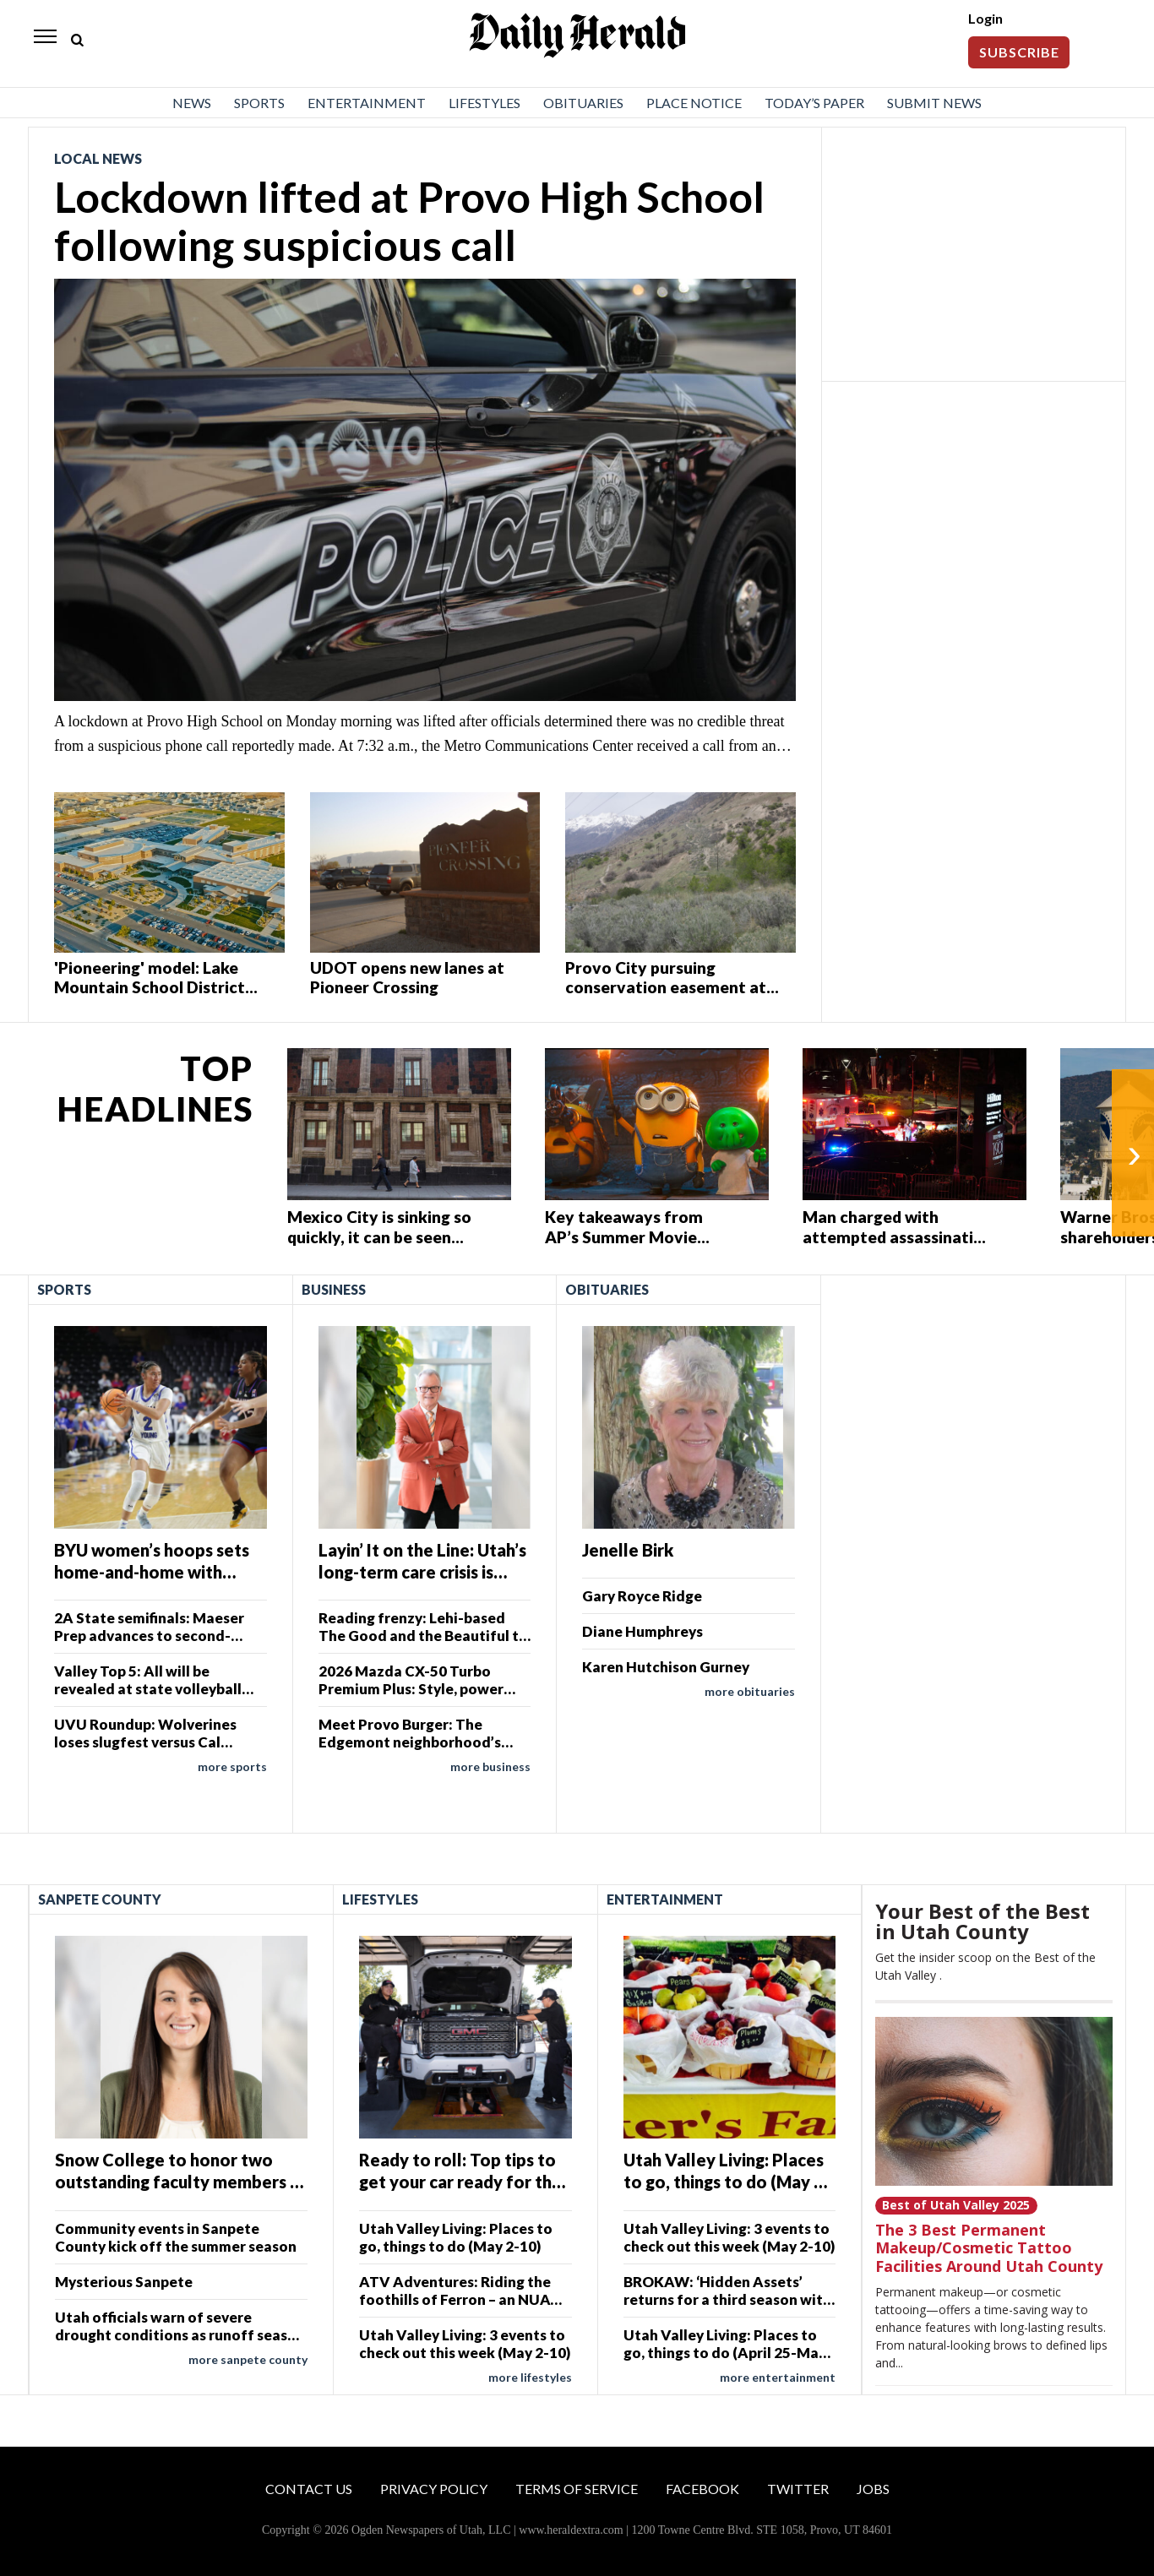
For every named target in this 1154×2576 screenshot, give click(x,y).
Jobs (873, 2489)
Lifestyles (484, 103)
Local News (98, 158)
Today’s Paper (814, 103)
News (191, 103)
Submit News (934, 103)
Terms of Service (576, 2489)
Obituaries (583, 103)
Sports (259, 103)
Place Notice (694, 103)
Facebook (702, 2489)
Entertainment (367, 103)
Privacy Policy (433, 2489)
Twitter (798, 2489)
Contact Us (308, 2489)
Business (334, 1289)
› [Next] (1134, 1153)
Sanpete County (99, 1899)
